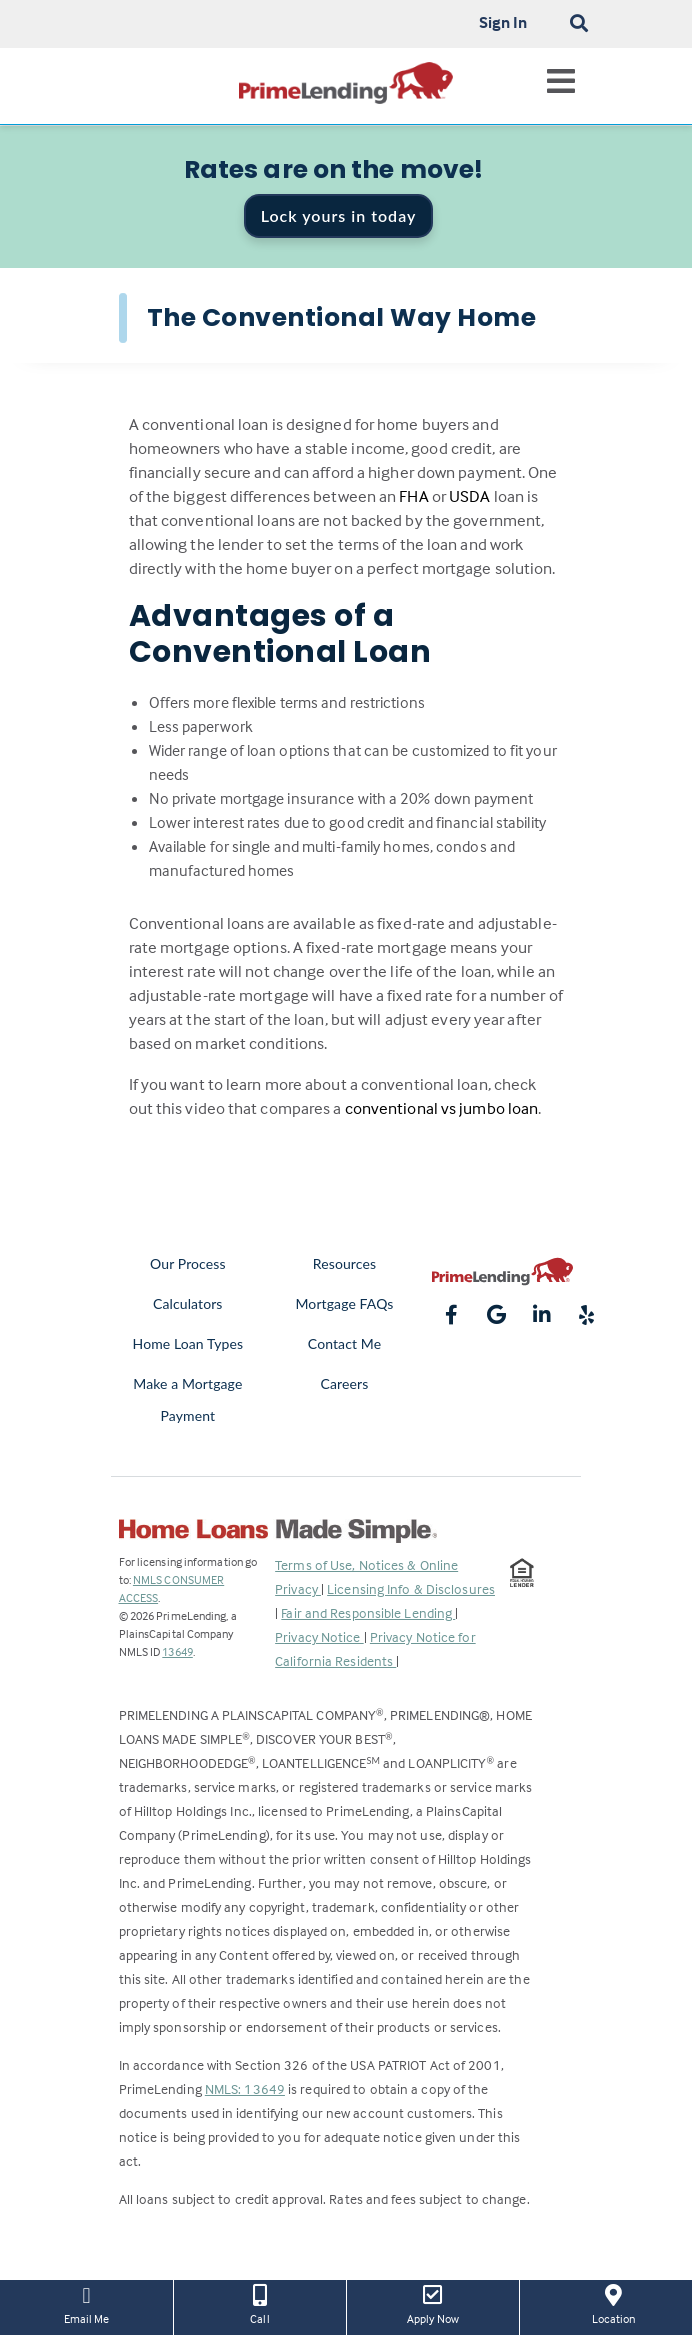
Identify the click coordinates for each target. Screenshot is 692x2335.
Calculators (187, 1303)
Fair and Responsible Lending (368, 1612)
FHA (413, 496)
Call (260, 2303)
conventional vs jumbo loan (442, 1108)
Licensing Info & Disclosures (411, 1588)
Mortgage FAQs (344, 1303)
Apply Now (433, 2303)
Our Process (188, 1263)
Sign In (503, 22)
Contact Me (344, 1343)
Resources (344, 1263)
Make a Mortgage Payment (187, 1399)
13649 (177, 1651)
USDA (469, 496)
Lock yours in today (339, 215)
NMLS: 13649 (245, 2088)
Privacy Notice (319, 1636)
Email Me (86, 2303)
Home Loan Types (188, 1343)
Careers (345, 1383)
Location (613, 2303)
